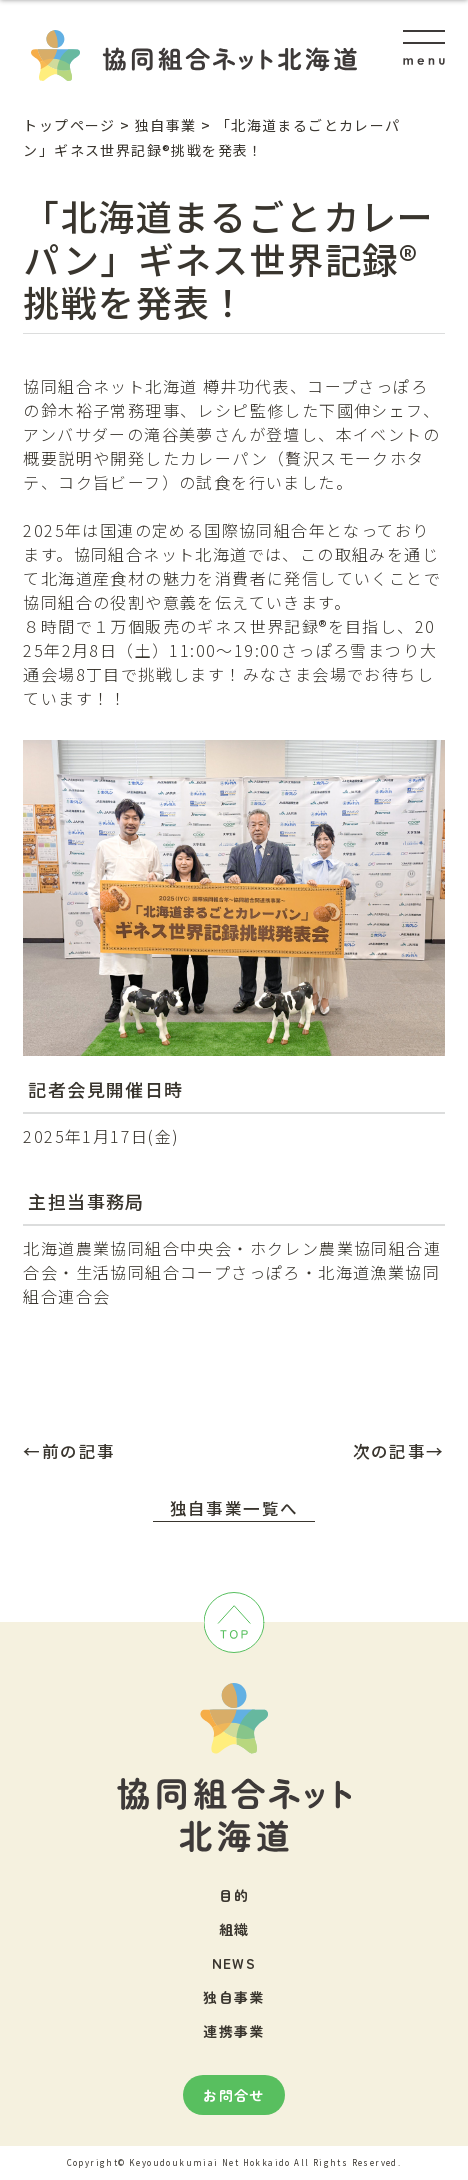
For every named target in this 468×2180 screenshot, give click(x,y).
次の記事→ (399, 1451)
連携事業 (234, 2031)
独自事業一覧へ (234, 1508)
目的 (234, 1895)
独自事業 (234, 1997)
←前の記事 (69, 1451)
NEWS (234, 1963)
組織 (234, 1929)
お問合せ (234, 2095)
